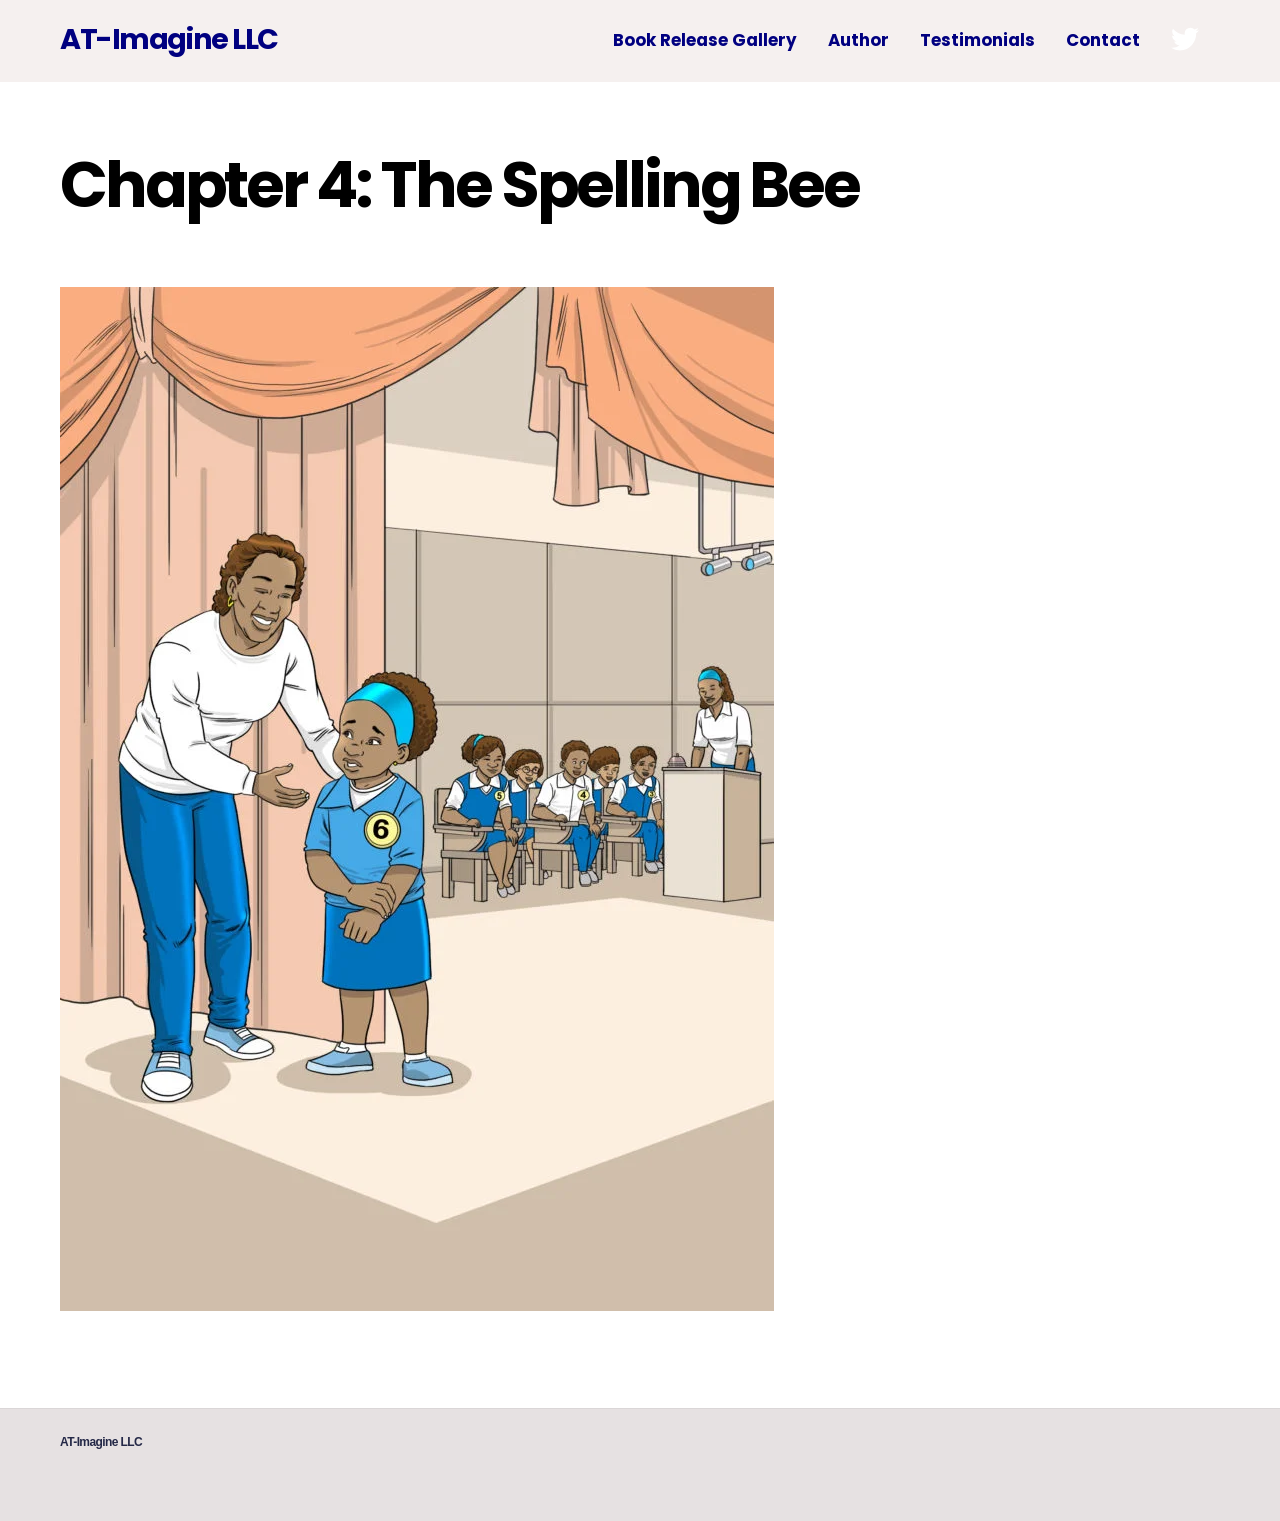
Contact (1103, 40)
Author (858, 40)
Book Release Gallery (705, 40)
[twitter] (1188, 39)
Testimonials (977, 40)
